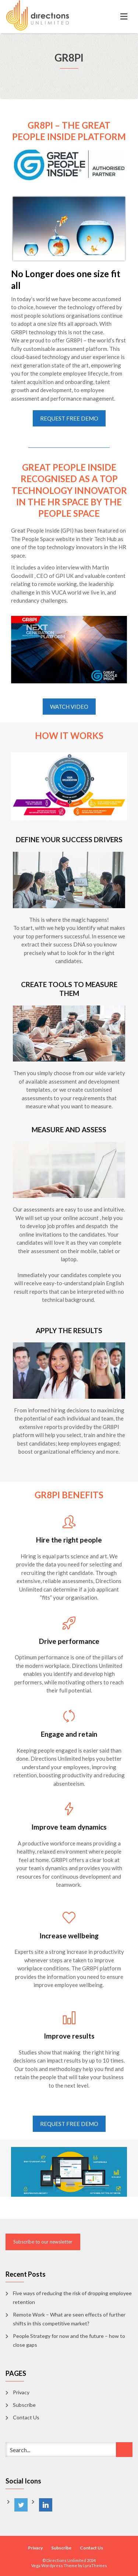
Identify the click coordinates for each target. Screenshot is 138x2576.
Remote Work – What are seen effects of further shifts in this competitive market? (69, 2318)
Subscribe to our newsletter (42, 2242)
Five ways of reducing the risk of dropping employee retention (72, 2297)
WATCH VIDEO (69, 706)
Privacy (21, 2392)
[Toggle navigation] (124, 16)
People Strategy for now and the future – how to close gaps (69, 2340)
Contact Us (26, 2417)
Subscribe (24, 2405)
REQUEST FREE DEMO (69, 418)
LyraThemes (95, 2565)
